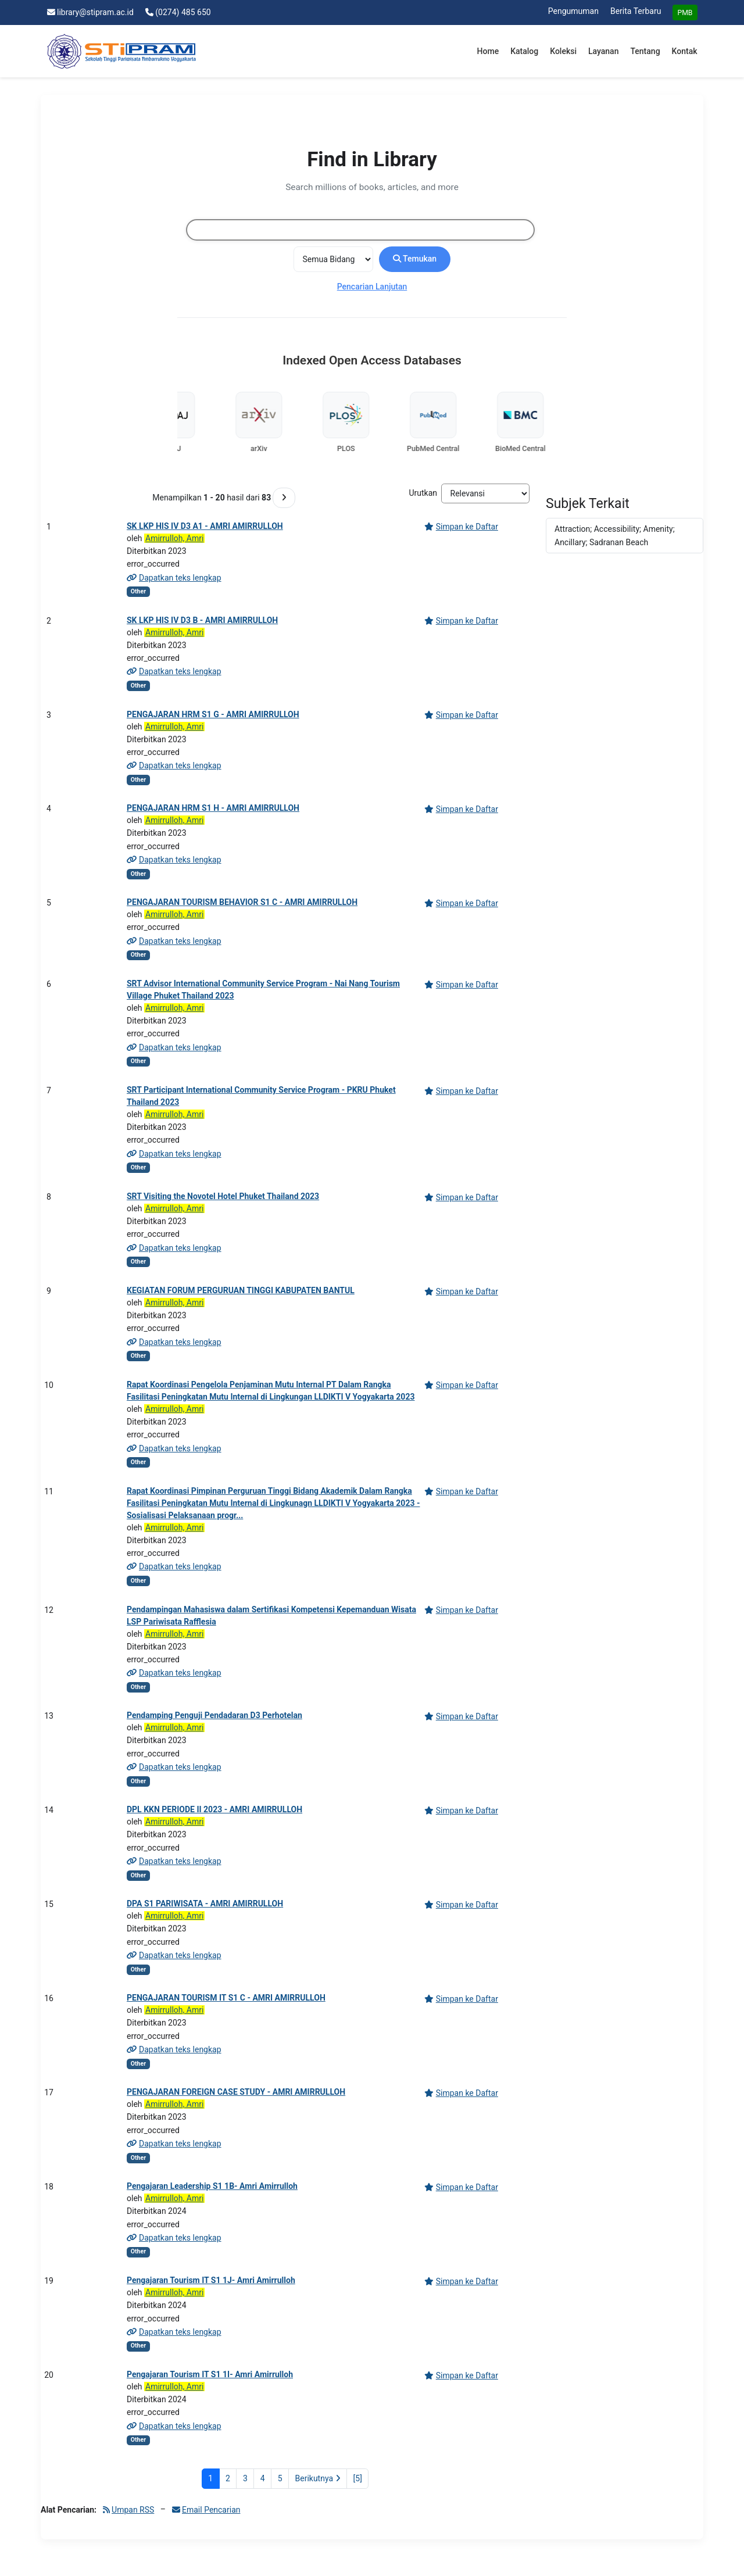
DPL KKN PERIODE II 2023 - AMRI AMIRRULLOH (214, 1809)
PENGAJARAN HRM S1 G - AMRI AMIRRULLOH (213, 714)
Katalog (524, 51)
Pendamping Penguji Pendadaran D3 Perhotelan (214, 1715)
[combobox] (360, 230)
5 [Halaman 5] (280, 2478)
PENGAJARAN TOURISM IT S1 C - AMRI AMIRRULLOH (226, 1997)
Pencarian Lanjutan (372, 286)
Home (488, 51)
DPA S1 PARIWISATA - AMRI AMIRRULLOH (205, 1903)
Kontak (685, 51)
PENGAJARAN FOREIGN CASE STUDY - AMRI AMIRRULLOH (236, 2091)
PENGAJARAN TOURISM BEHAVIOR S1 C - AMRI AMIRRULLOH (242, 902)
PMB (684, 13)
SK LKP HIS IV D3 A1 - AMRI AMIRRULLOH (205, 526)
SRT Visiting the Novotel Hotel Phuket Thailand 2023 (223, 1196)
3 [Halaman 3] (245, 2478)
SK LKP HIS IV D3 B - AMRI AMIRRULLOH (202, 620)
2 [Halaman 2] (228, 2478)
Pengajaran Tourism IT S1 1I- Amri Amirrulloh (210, 2374)
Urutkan (423, 493)
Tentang (645, 51)
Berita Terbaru (635, 11)
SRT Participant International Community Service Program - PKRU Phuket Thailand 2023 (261, 1096)
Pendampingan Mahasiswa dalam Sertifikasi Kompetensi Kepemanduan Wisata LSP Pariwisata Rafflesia (271, 1615)
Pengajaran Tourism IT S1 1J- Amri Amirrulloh (211, 2280)
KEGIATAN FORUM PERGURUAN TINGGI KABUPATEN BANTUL (241, 1290)
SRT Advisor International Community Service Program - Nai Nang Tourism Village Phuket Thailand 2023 (263, 989)
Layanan (603, 51)
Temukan (415, 259)
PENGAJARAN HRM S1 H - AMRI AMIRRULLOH (213, 808)
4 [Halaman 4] (262, 2478)
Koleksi (563, 51)
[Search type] (333, 259)
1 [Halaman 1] (210, 2478)
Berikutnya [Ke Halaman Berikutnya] (318, 2478)
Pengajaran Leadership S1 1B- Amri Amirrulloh (212, 2186)
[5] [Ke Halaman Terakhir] (357, 2478)
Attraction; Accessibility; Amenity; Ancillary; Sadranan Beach (615, 535)
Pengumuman (573, 11)
